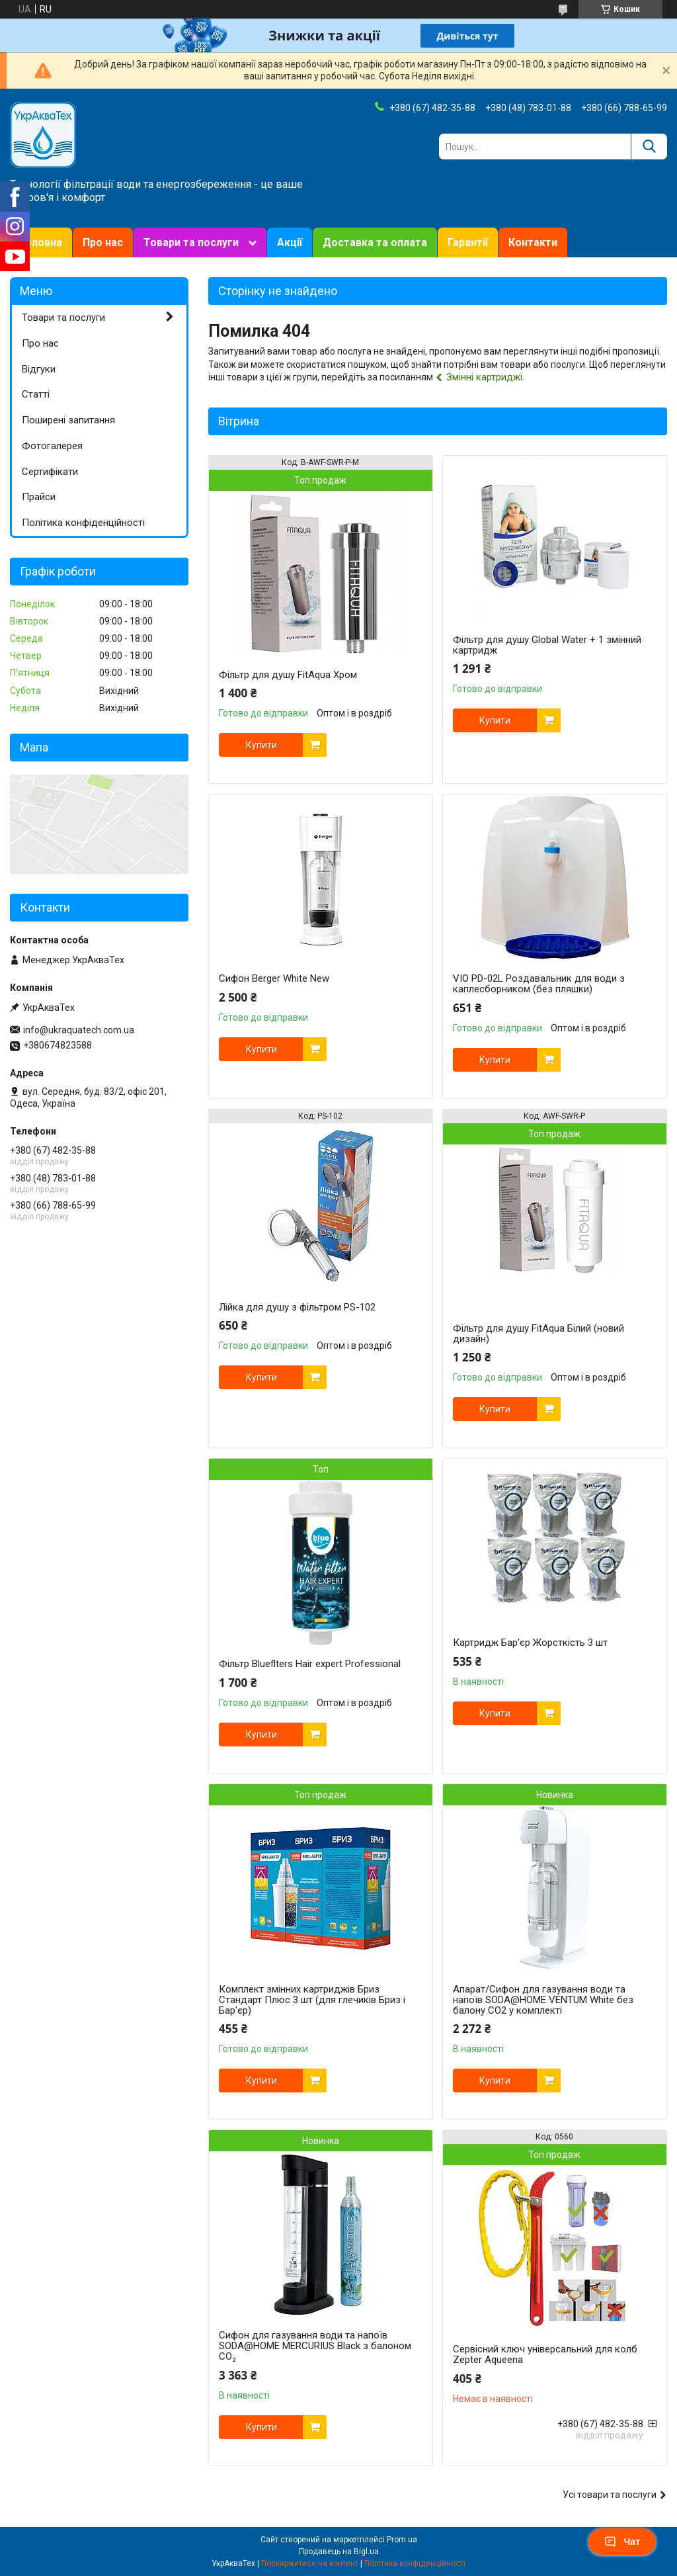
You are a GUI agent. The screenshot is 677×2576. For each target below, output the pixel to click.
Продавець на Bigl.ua (339, 2551)
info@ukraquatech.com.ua (78, 1030)
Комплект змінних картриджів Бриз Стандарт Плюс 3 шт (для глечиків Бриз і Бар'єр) (312, 2000)
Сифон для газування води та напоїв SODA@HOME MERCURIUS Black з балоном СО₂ (315, 2346)
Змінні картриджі (484, 377)
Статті (36, 394)
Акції (289, 242)
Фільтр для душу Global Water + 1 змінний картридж (547, 645)
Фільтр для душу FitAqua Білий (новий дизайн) (538, 1333)
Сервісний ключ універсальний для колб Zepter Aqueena (545, 2354)
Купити (261, 745)
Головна (41, 242)
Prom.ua (402, 2539)
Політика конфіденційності (83, 523)
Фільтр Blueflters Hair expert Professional (310, 1663)
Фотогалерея (52, 446)
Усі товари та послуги (610, 2494)
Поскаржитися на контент (309, 2563)
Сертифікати (50, 472)
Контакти (532, 242)
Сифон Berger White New (274, 978)
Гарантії (468, 242)
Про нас (103, 242)
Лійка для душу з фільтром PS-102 (297, 1307)
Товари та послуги (191, 242)
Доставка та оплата (375, 242)
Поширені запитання (68, 420)
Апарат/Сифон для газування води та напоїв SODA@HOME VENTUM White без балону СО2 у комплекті (543, 2000)
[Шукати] (649, 146)
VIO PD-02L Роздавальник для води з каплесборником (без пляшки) (539, 983)
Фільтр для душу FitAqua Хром (288, 674)
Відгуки (39, 369)
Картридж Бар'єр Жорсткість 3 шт (530, 1642)
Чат (622, 2542)
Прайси (39, 497)
